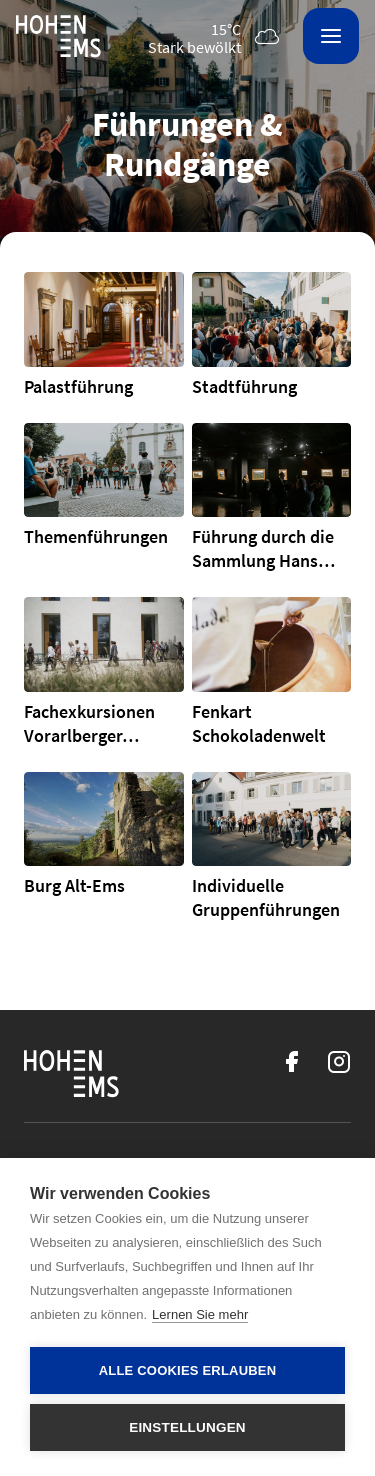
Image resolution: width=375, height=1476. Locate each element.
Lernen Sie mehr (200, 1314)
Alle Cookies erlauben (188, 1370)
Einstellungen (187, 1427)
